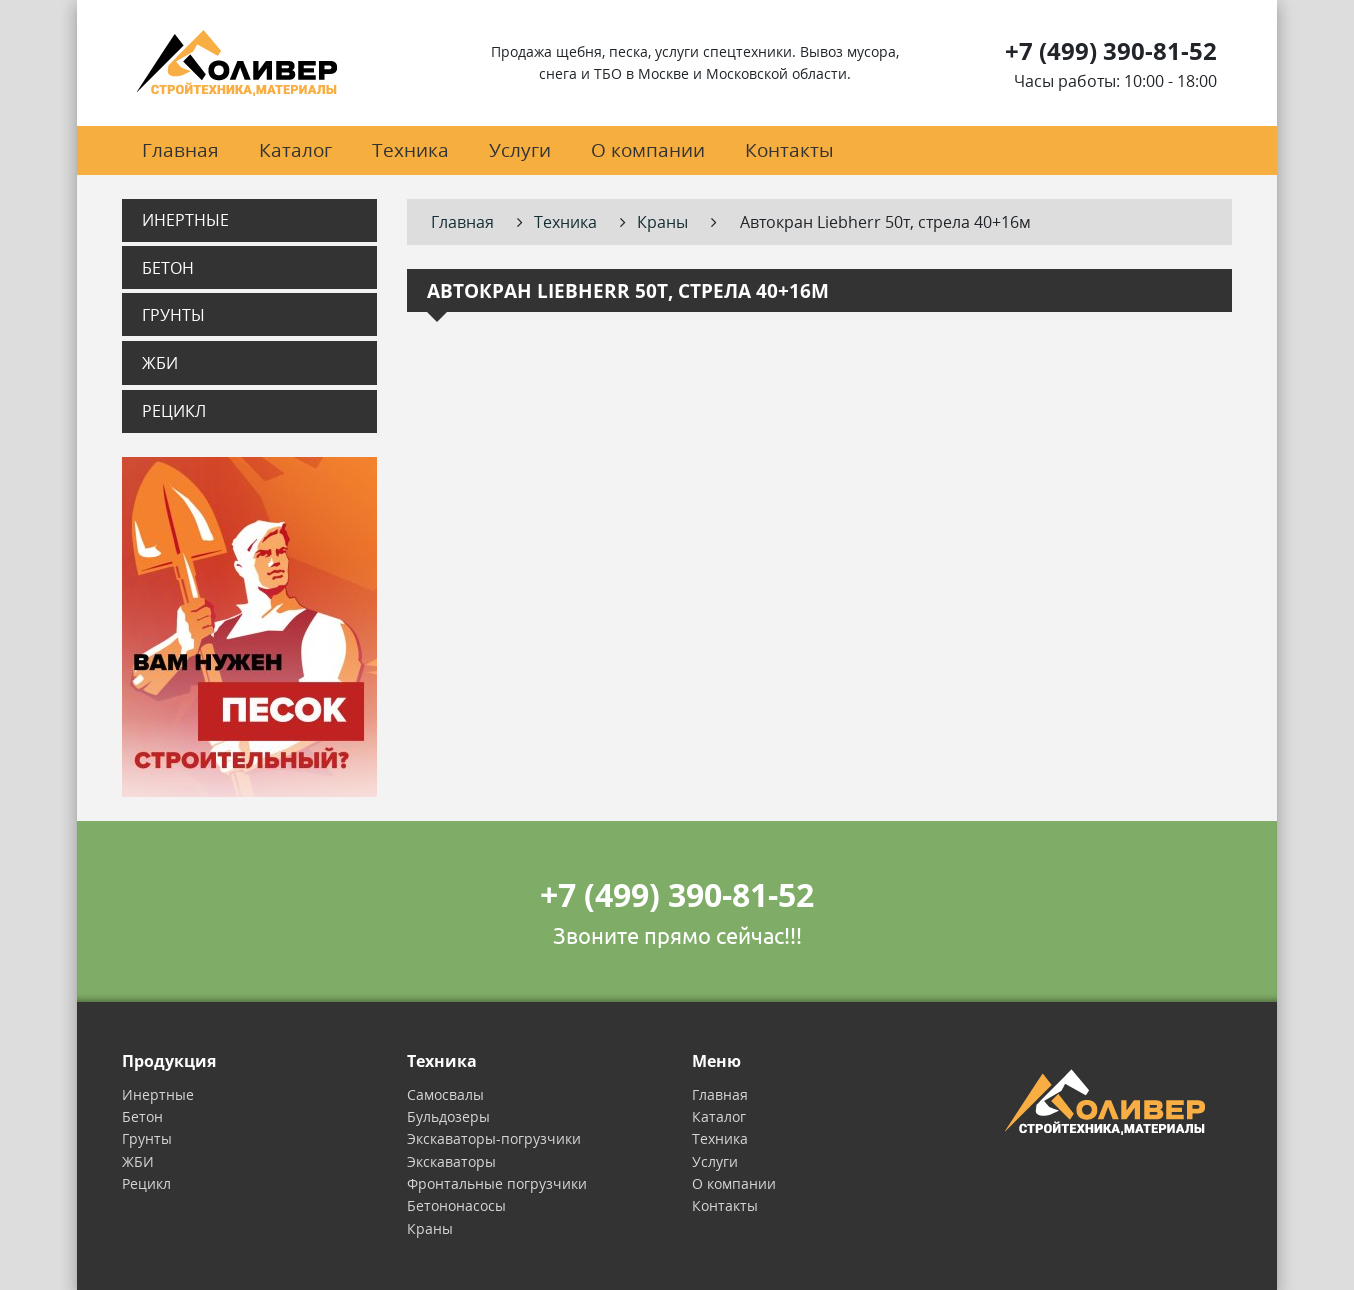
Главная (180, 149)
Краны (430, 1228)
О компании (648, 149)
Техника (410, 149)
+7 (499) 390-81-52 (1111, 50)
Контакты (789, 149)
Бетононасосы (456, 1205)
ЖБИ (160, 363)
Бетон (168, 268)
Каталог (295, 149)
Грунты (173, 315)
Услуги (520, 149)
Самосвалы (445, 1094)
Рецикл (174, 411)
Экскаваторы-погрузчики (494, 1138)
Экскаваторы (451, 1161)
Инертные (185, 220)
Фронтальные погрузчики (497, 1183)
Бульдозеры (448, 1116)
